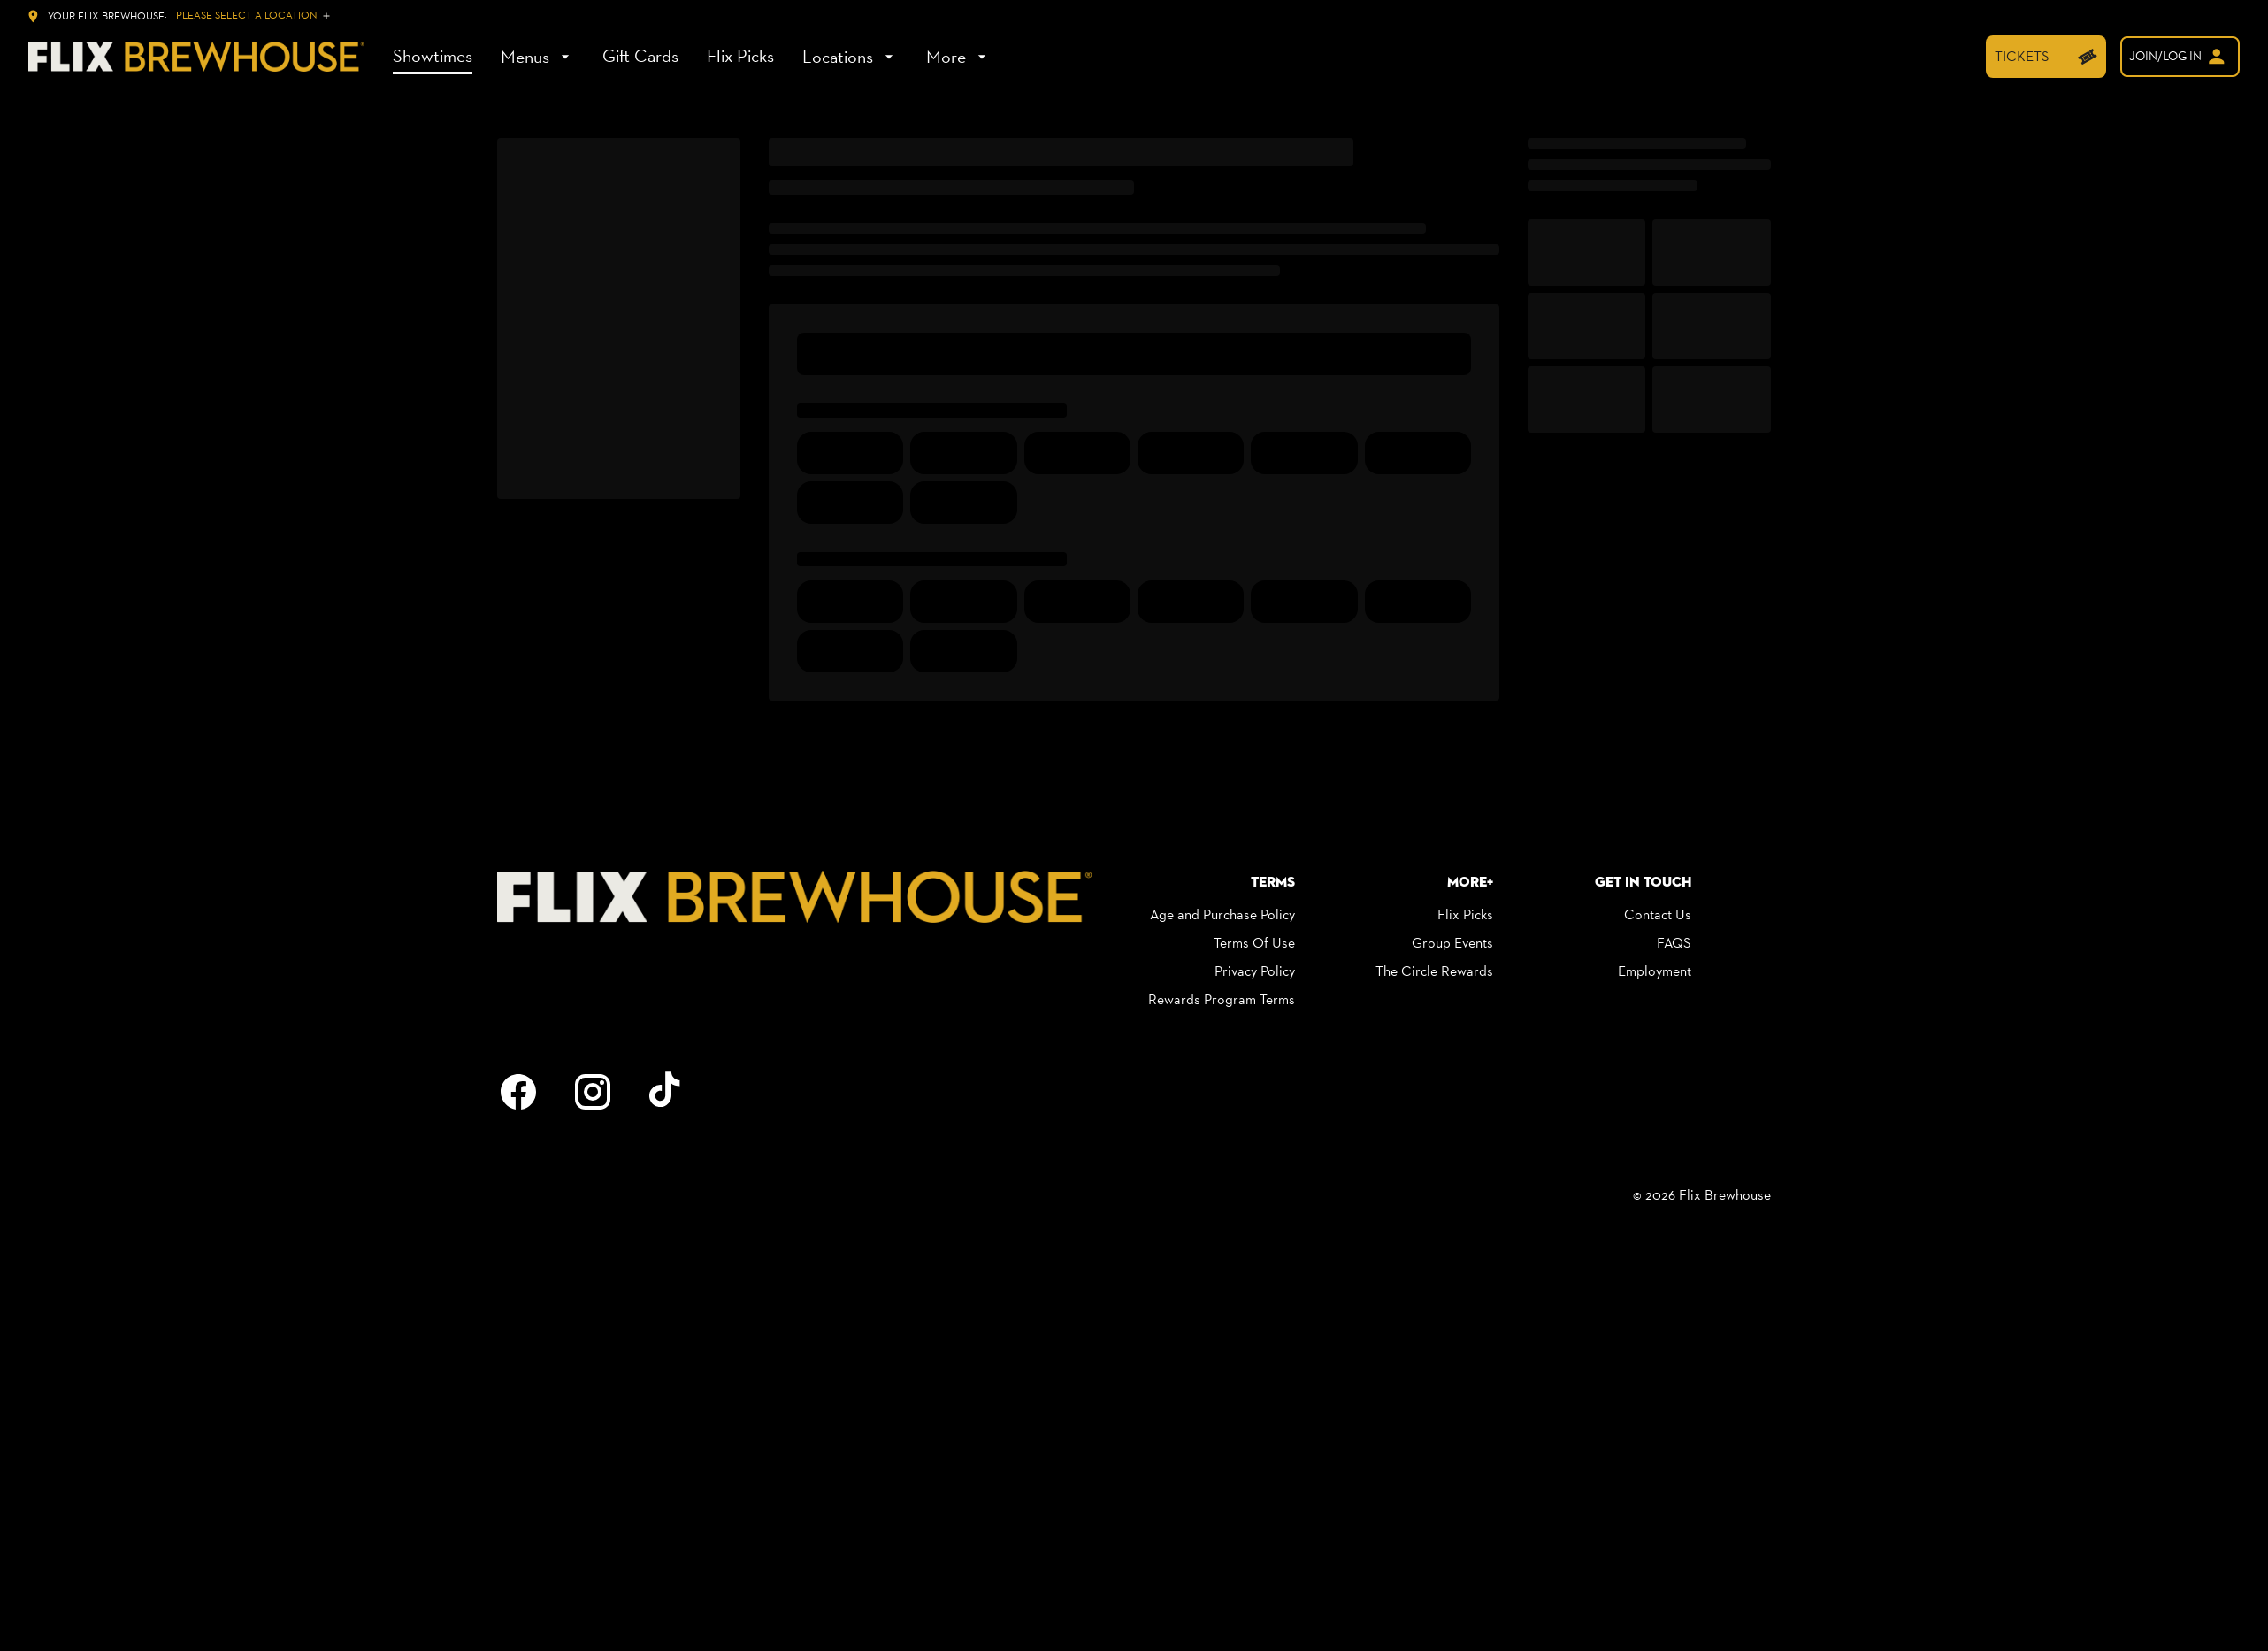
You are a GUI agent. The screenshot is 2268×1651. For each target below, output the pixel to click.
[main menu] (692, 56)
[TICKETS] (2046, 56)
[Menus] (537, 56)
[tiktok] (667, 1092)
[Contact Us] (1657, 915)
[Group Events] (1452, 943)
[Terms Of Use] (1254, 943)
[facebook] (518, 1092)
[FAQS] (1674, 943)
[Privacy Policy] (1254, 971)
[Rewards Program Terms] (1221, 1000)
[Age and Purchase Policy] (1222, 915)
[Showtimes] (432, 56)
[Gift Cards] (640, 56)
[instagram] (592, 1092)
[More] (958, 56)
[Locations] (850, 56)
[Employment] (1654, 971)
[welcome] (2180, 56)
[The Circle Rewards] (1434, 971)
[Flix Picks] (740, 56)
